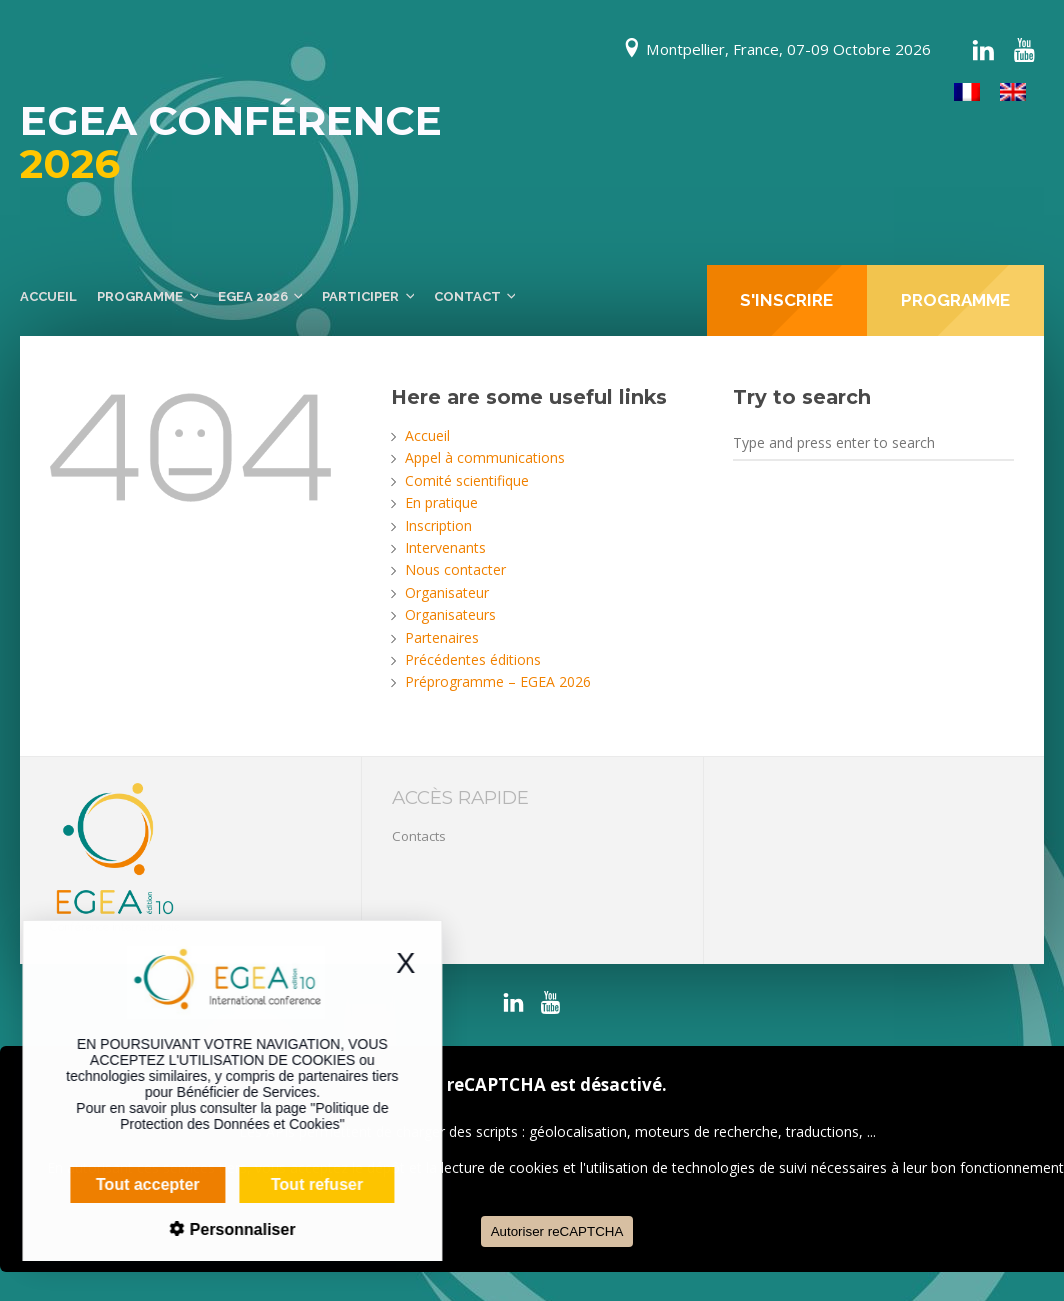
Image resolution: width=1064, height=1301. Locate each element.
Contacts (419, 836)
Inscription (438, 525)
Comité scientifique (467, 480)
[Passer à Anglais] (1013, 92)
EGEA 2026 (253, 296)
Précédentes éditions (473, 659)
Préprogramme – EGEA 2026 (498, 681)
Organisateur (447, 592)
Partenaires (442, 637)
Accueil (48, 296)
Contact (467, 296)
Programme (140, 296)
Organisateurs (450, 614)
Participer (360, 296)
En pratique (441, 502)
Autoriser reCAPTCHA (557, 1231)
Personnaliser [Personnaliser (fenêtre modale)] (206, 1229)
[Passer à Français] (967, 92)
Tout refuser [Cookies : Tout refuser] (283, 1184)
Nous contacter (455, 569)
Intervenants (445, 547)
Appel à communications (485, 457)
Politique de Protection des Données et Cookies (220, 1116)
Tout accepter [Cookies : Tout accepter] (114, 1184)
